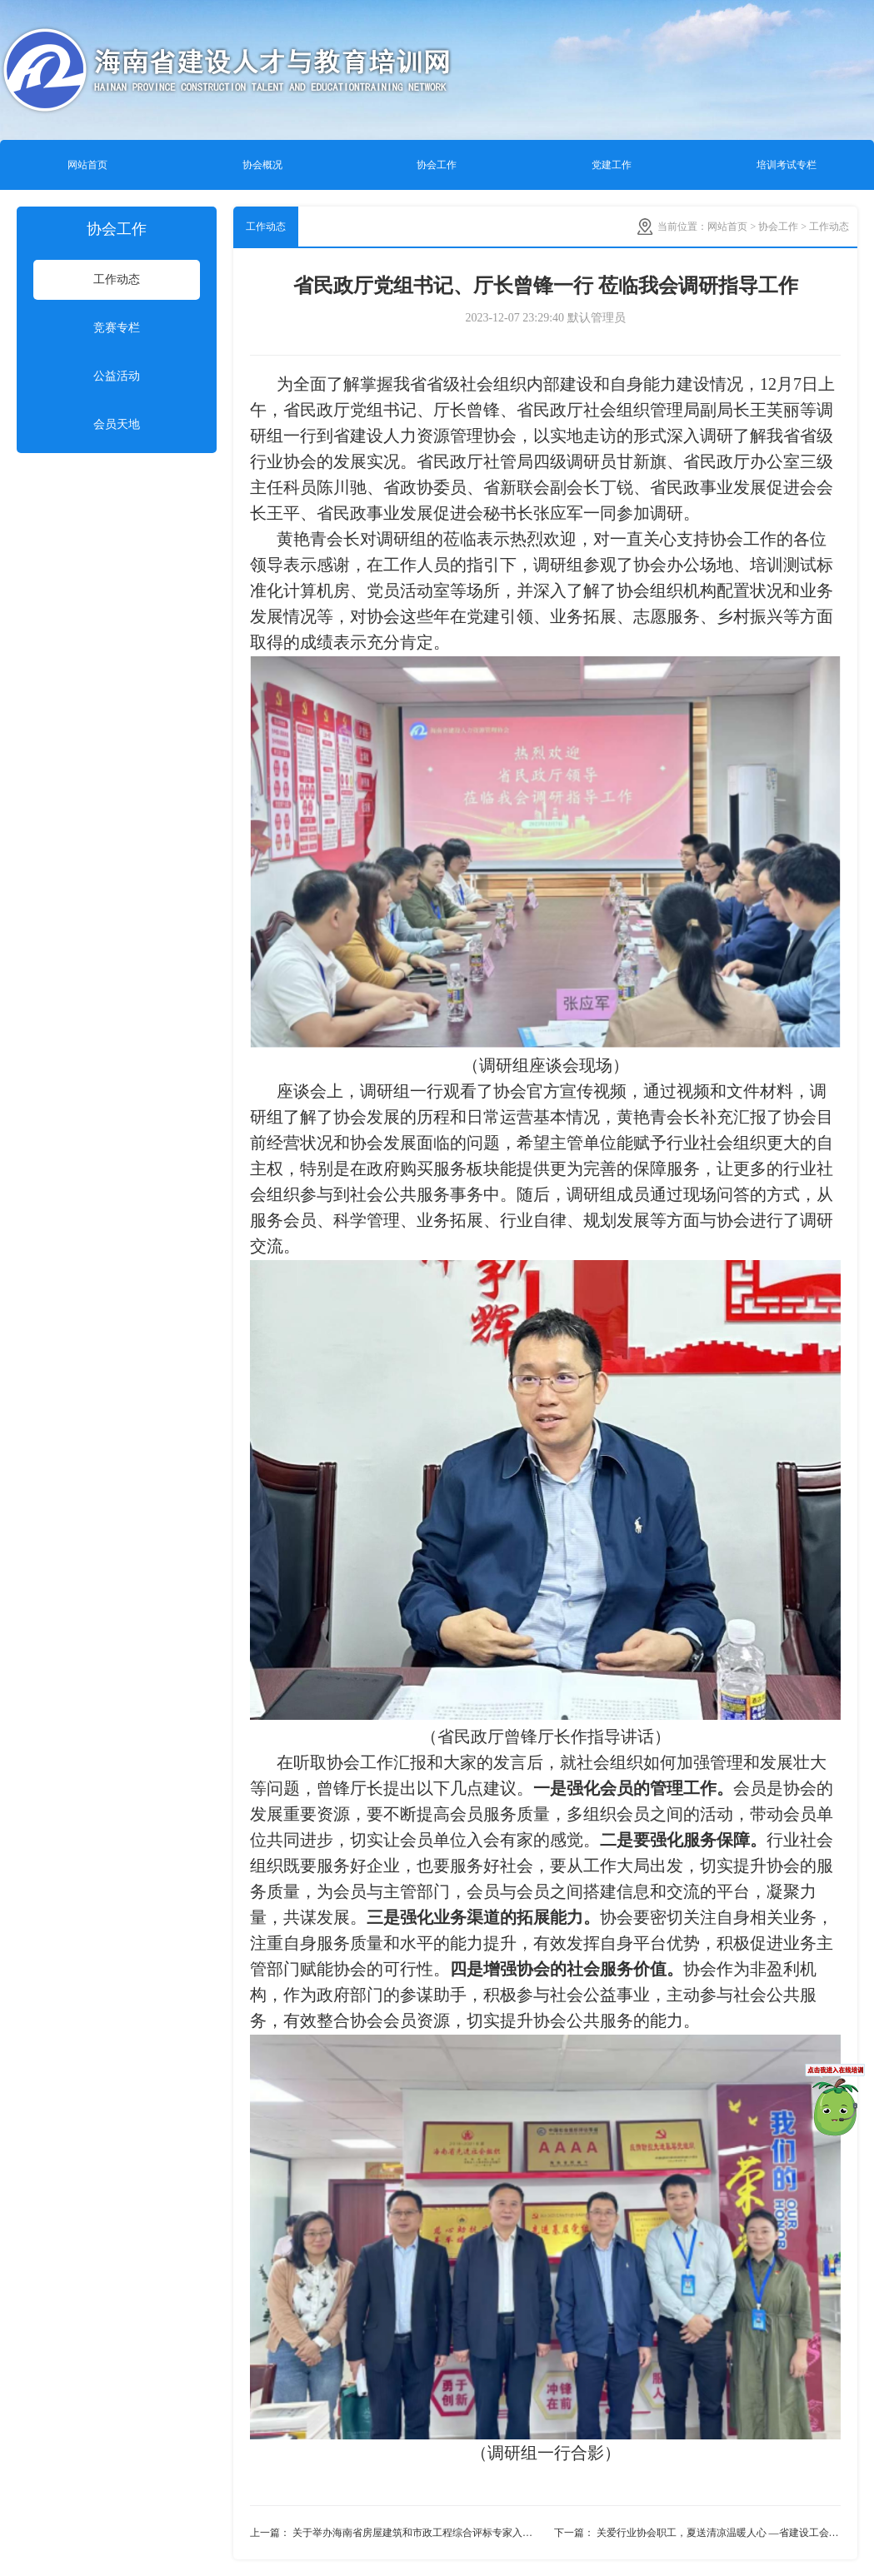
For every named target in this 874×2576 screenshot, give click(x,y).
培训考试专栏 (787, 165)
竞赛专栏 (116, 327)
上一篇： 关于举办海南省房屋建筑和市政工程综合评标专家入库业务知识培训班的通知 (398, 2533)
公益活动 (116, 376)
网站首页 (87, 165)
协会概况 (262, 165)
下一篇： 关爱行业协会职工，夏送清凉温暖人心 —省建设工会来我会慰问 (698, 2533)
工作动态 (116, 279)
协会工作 (437, 165)
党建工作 (612, 165)
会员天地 (116, 424)
